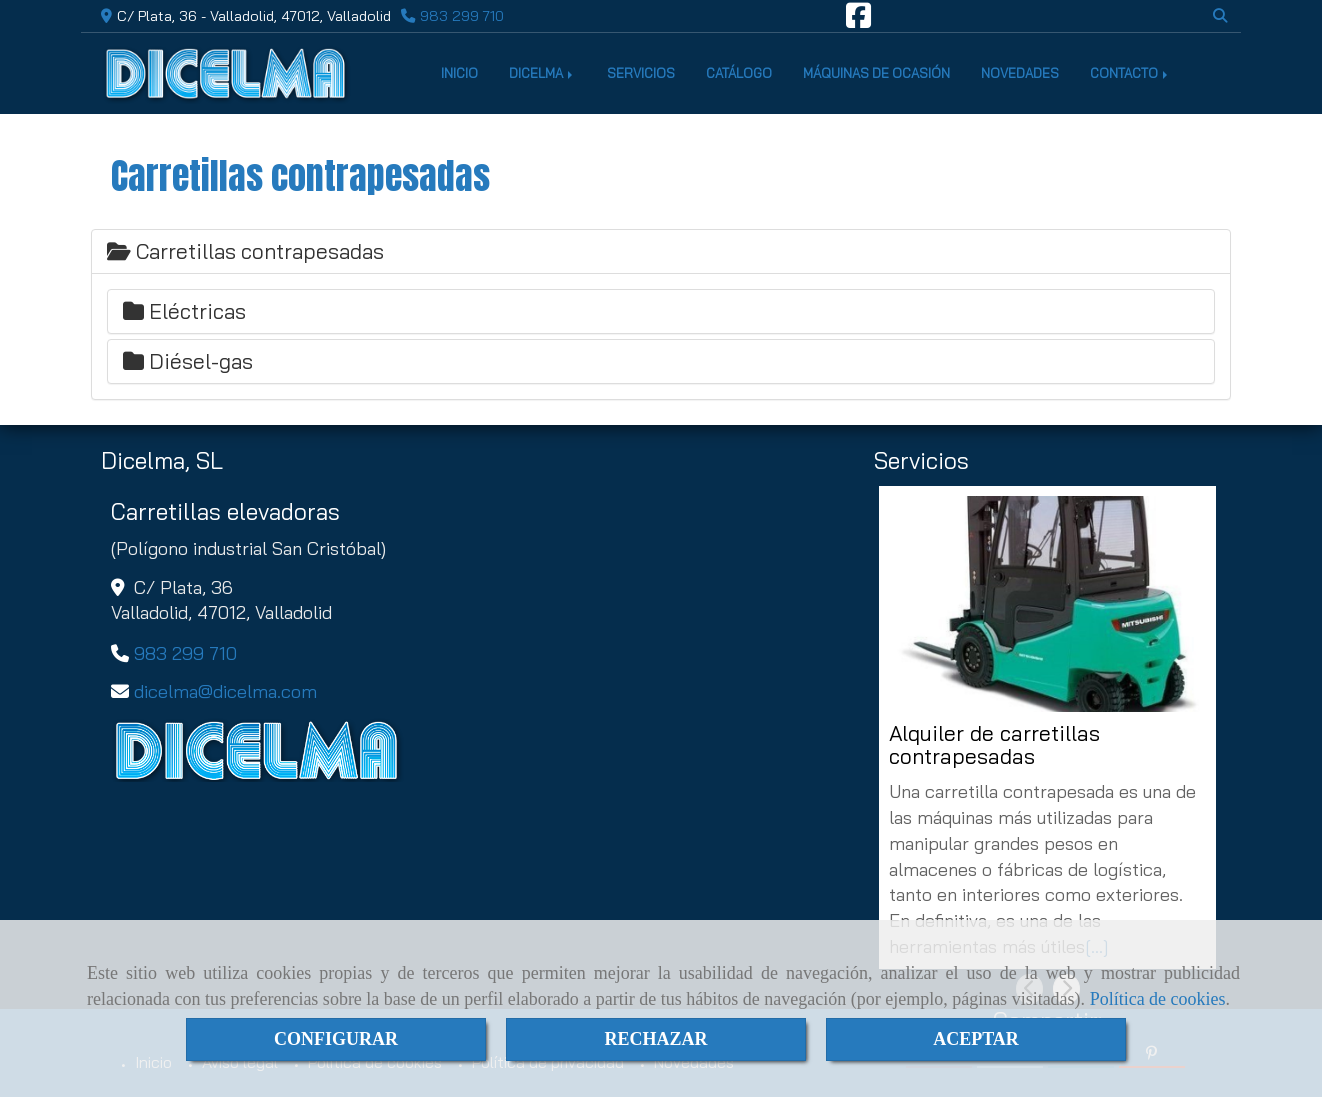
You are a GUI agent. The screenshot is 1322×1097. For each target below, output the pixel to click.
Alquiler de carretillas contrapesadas (994, 745)
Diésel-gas (188, 361)
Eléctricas (184, 311)
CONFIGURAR (336, 1039)
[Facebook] (858, 21)
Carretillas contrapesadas (245, 251)
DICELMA (542, 73)
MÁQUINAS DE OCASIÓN (876, 73)
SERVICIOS (641, 73)
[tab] (661, 251)
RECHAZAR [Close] (655, 1039)
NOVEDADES (1020, 73)
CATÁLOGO (739, 73)
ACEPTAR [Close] (976, 1039)
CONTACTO (1130, 73)
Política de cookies (1158, 999)
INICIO (459, 73)
